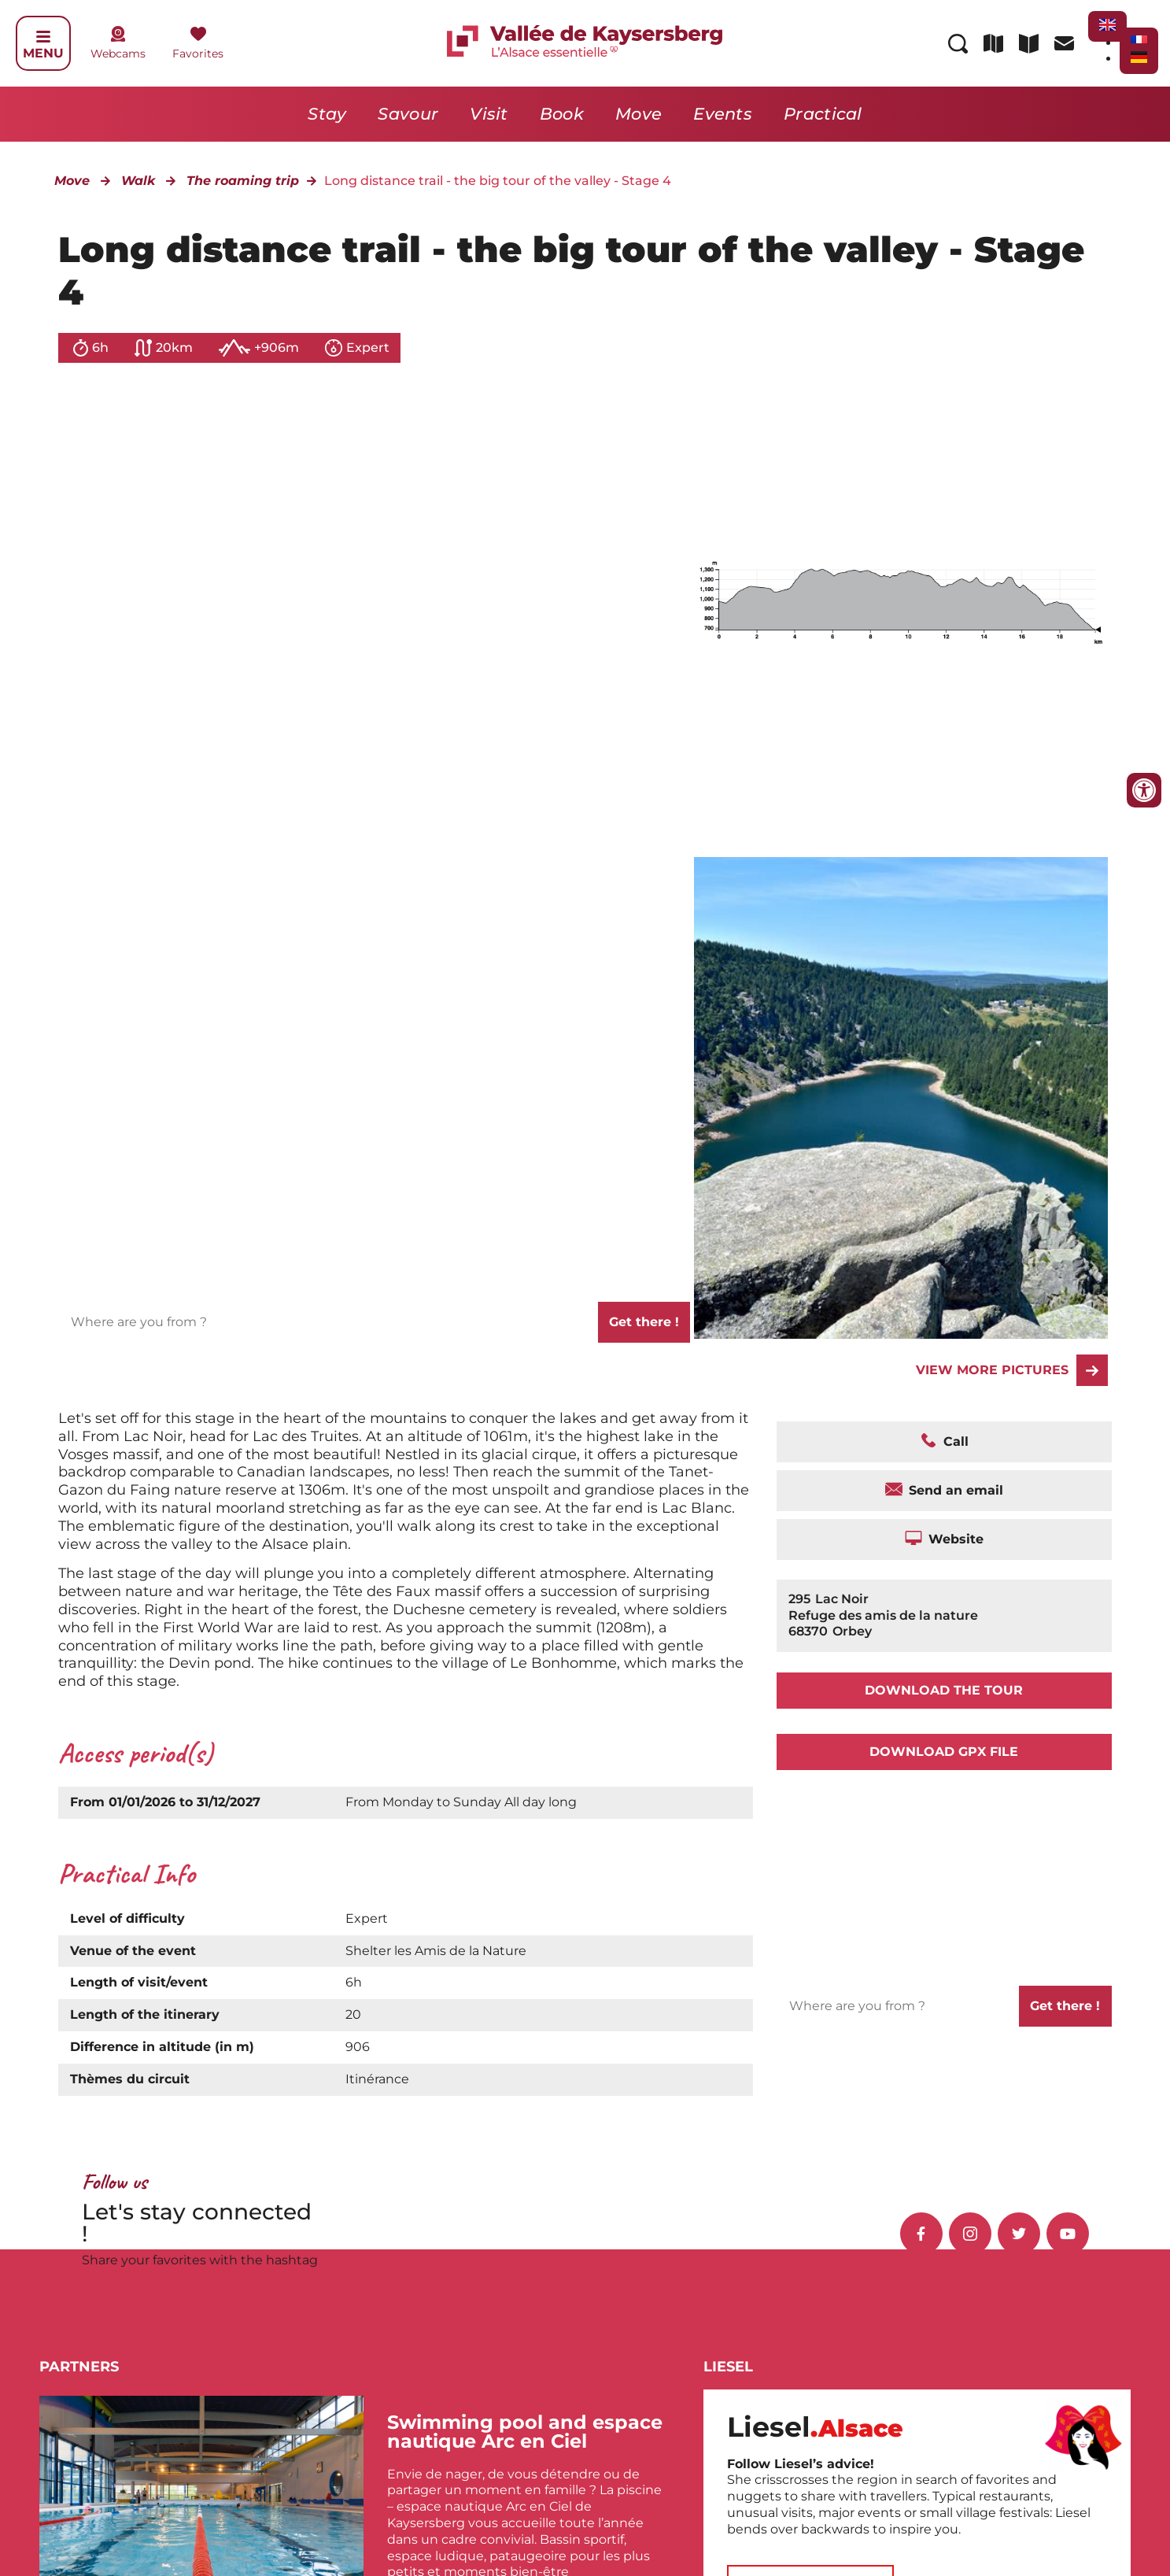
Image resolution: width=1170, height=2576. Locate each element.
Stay (327, 114)
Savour (408, 114)
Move (638, 114)
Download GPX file (943, 1751)
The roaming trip (242, 180)
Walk (138, 180)
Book (562, 114)
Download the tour (944, 1690)
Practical (823, 114)
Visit (489, 114)
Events (722, 114)
